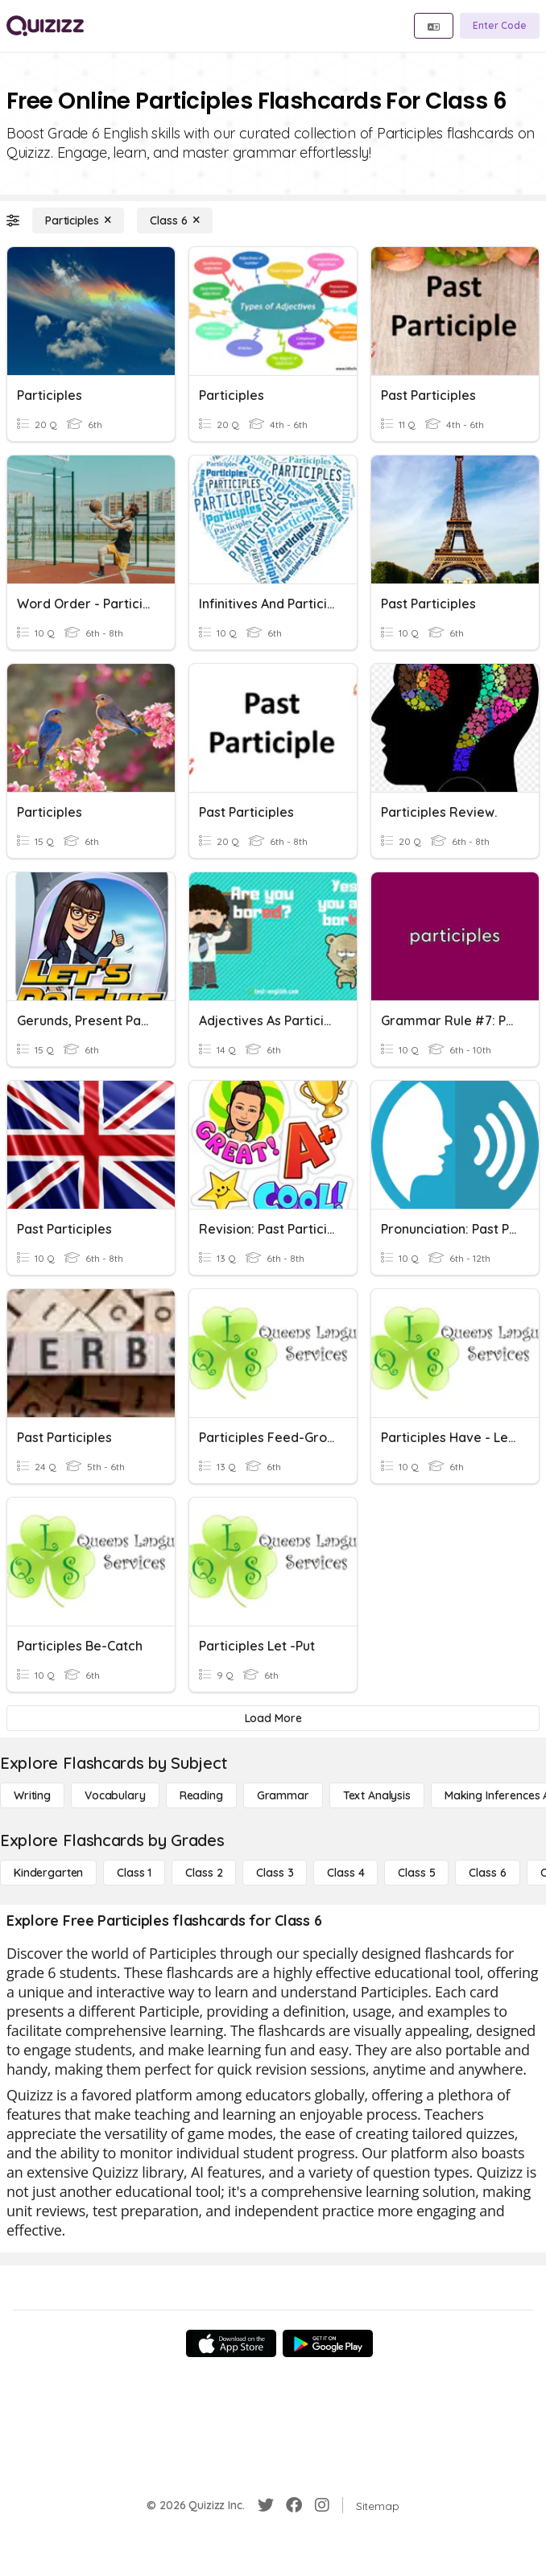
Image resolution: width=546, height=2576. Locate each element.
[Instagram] (322, 2505)
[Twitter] (266, 2505)
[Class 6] (175, 220)
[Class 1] (134, 1873)
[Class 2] (204, 1873)
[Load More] (273, 1718)
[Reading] (201, 1795)
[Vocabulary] (115, 1795)
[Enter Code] (500, 26)
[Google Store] (328, 2343)
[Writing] (32, 1795)
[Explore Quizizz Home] (45, 25)
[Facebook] (294, 2505)
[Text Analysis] (376, 1795)
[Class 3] (274, 1873)
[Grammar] (283, 1795)
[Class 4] (345, 1873)
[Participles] (78, 220)
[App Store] (231, 2343)
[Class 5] (416, 1873)
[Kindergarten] (48, 1873)
